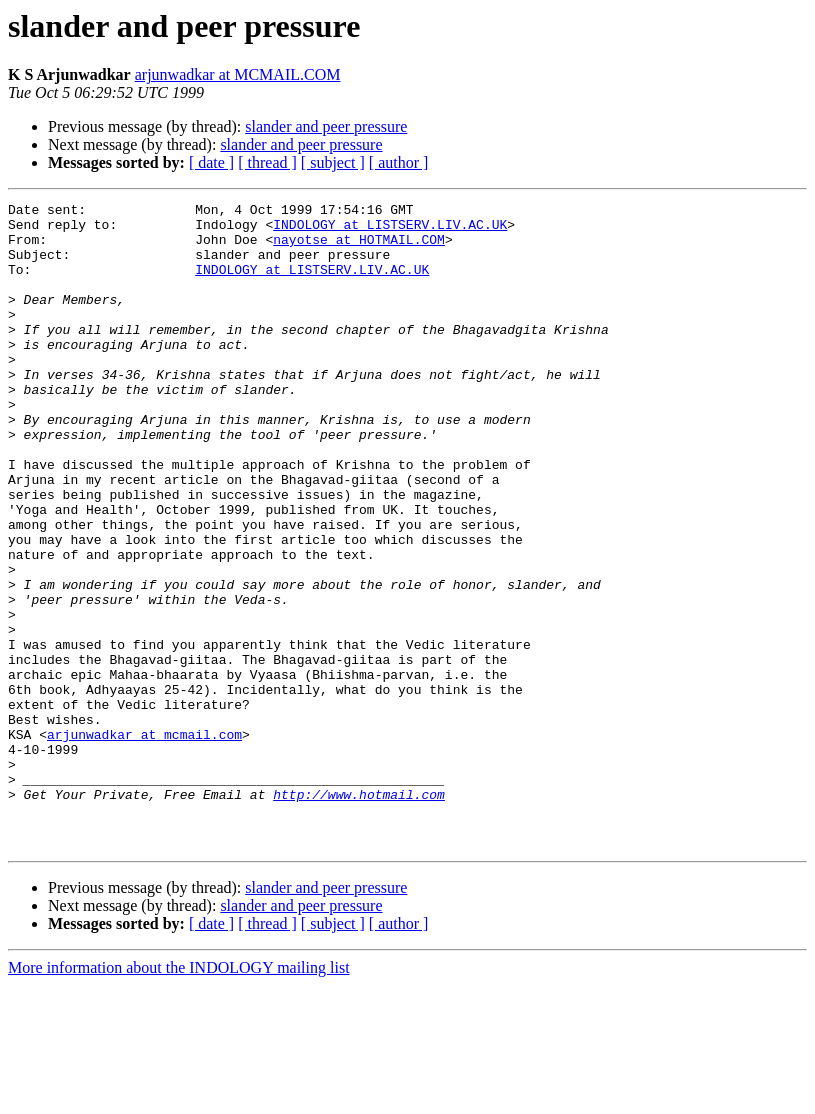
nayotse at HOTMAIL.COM (359, 248)
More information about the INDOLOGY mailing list (179, 1096)
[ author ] (399, 162)
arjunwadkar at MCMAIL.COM (238, 74)
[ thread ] (267, 162)
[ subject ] (333, 162)
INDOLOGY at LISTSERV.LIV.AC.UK (390, 230)
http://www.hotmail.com (359, 914)
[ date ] (211, 162)
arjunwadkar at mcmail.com (144, 842)
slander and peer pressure (326, 126)
